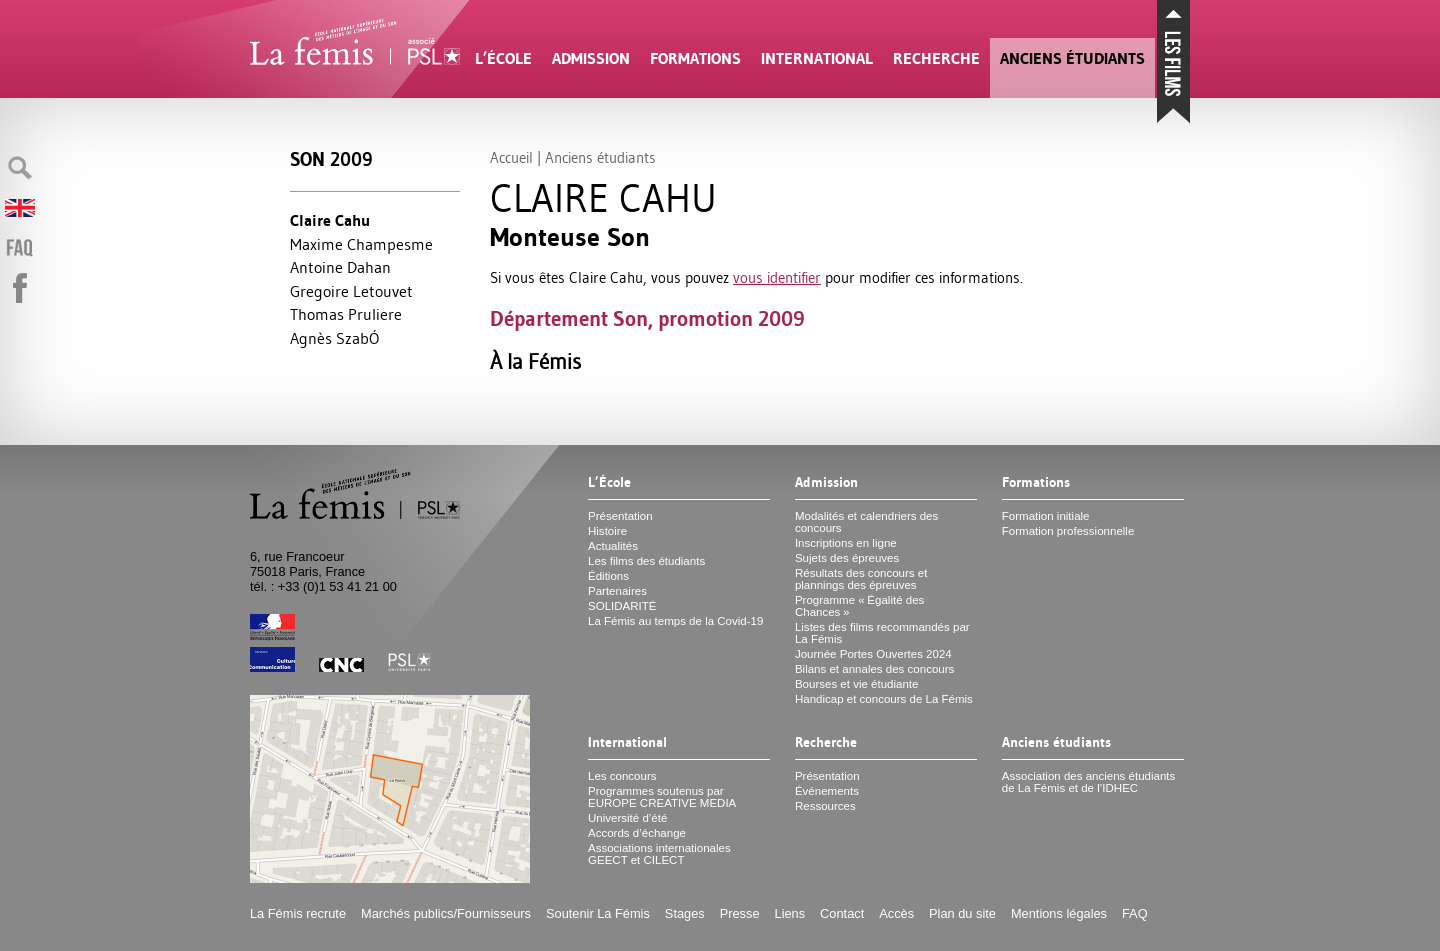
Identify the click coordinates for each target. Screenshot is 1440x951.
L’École (503, 58)
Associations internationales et (659, 854)
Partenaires (617, 591)
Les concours (622, 776)
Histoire (607, 531)
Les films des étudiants (646, 561)
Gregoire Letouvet (351, 291)
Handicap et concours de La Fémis (884, 699)
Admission (591, 58)
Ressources (825, 806)
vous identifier (777, 277)
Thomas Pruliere (346, 314)
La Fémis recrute (298, 913)
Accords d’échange (637, 833)
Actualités (613, 546)
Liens (790, 913)
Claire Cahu (330, 220)
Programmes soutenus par (662, 797)
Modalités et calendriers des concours (866, 522)
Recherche (936, 58)
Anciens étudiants (1072, 58)
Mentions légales (1059, 913)
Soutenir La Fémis (598, 913)
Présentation (620, 516)
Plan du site (962, 913)
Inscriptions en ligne (846, 543)
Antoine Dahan (340, 267)
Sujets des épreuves (847, 558)
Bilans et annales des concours (874, 669)
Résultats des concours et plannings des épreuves (861, 579)
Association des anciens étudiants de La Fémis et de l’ (1088, 782)
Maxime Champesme (361, 244)
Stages (685, 913)
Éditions (608, 576)
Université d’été (627, 818)
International (817, 58)
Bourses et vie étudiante (857, 684)
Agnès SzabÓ (334, 338)
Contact (842, 913)
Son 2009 (331, 159)
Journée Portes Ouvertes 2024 (873, 654)
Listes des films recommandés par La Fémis (882, 633)
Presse (740, 913)
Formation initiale (1046, 516)
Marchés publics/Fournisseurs (446, 913)
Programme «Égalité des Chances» (859, 606)
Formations (695, 58)
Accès (896, 913)
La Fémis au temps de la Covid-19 (675, 621)
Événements (827, 791)
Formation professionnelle (1068, 531)
